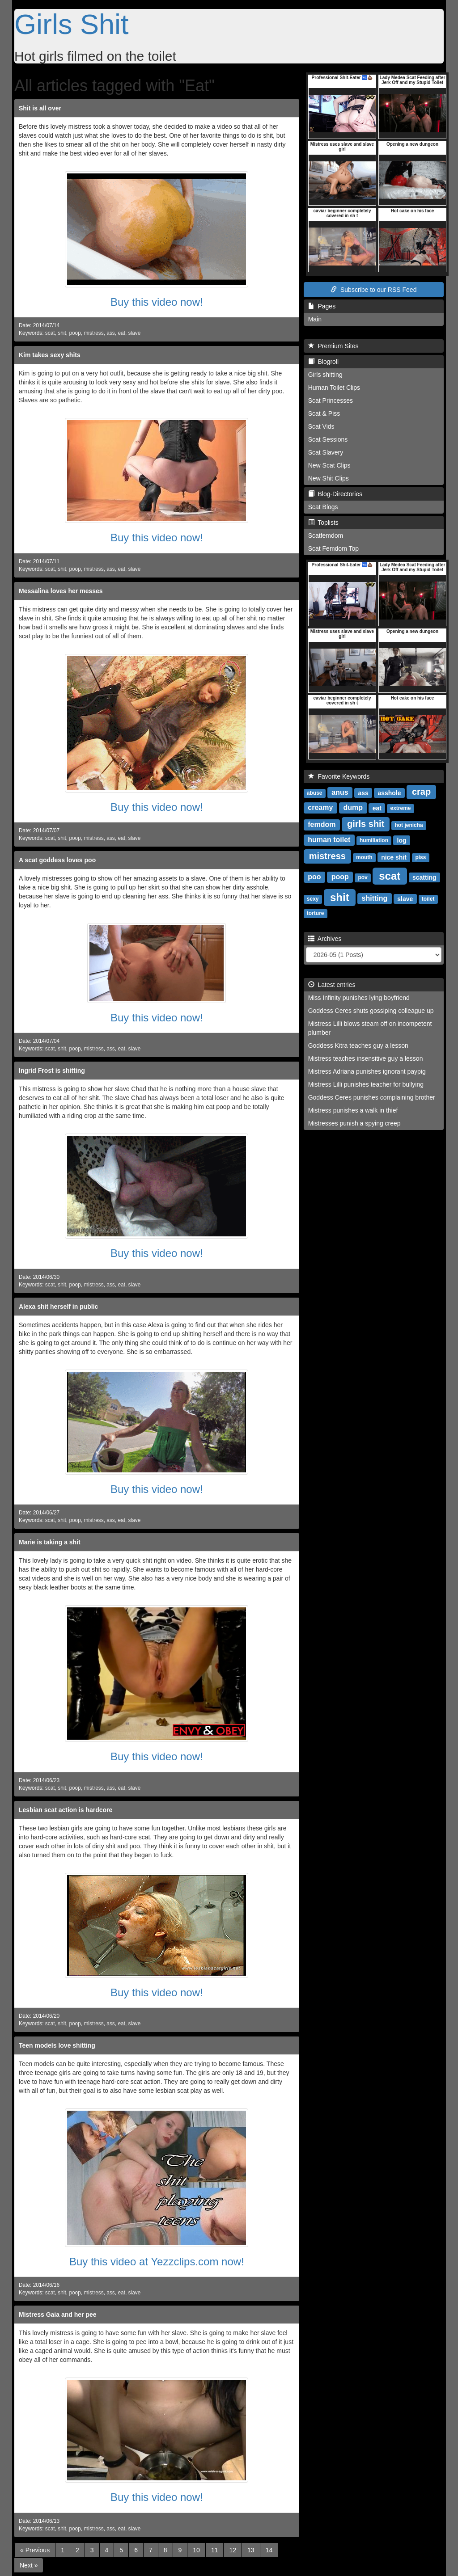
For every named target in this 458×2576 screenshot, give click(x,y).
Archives (325, 938)
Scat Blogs (323, 506)
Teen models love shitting (57, 2045)
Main (315, 319)
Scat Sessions (328, 439)
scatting (424, 877)
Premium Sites (333, 346)
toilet (428, 899)
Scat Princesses (330, 400)
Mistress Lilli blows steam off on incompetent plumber (370, 1028)
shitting (375, 898)
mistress (93, 333)
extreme (400, 808)
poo (314, 877)
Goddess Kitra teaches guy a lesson (358, 1045)
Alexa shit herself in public (58, 1306)
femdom (321, 824)
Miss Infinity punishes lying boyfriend (359, 997)
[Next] (28, 2565)
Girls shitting (325, 374)
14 (269, 2550)
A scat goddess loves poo (57, 860)
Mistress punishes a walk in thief (353, 1110)
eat (121, 333)
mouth (364, 857)
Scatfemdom (326, 535)
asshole (389, 792)
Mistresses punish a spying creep (354, 1123)
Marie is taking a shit (50, 1542)
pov (362, 877)
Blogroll (323, 361)
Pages (321, 306)
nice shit (394, 856)
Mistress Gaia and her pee (58, 2314)
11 (214, 2550)
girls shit (365, 824)
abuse (314, 793)
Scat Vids (321, 426)
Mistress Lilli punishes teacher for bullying (366, 1084)
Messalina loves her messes (61, 590)
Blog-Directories (335, 493)
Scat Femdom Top (333, 548)
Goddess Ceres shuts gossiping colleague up (371, 1010)
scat (50, 333)
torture (315, 913)
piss (420, 857)
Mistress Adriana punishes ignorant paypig (367, 1071)
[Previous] (34, 2550)
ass (110, 333)
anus (339, 792)
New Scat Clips (329, 465)
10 (196, 2550)
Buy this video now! (156, 302)
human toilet (329, 839)
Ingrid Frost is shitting (52, 1070)
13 (250, 2550)
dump (353, 807)
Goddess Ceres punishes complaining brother (371, 1097)
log (402, 839)
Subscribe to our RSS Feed (373, 289)
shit (62, 333)
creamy (320, 807)
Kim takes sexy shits (50, 354)
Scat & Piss (324, 413)
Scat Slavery (326, 452)
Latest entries (332, 984)
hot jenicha (408, 825)
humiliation (374, 840)
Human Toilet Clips (334, 387)
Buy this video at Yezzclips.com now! (156, 2262)
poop (75, 333)
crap (421, 792)
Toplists (323, 522)
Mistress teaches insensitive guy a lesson (365, 1058)
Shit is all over (40, 108)
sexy (313, 899)
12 (232, 2550)
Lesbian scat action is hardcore (65, 1809)
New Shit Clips (328, 478)
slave (134, 333)
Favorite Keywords (339, 776)
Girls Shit (71, 24)
